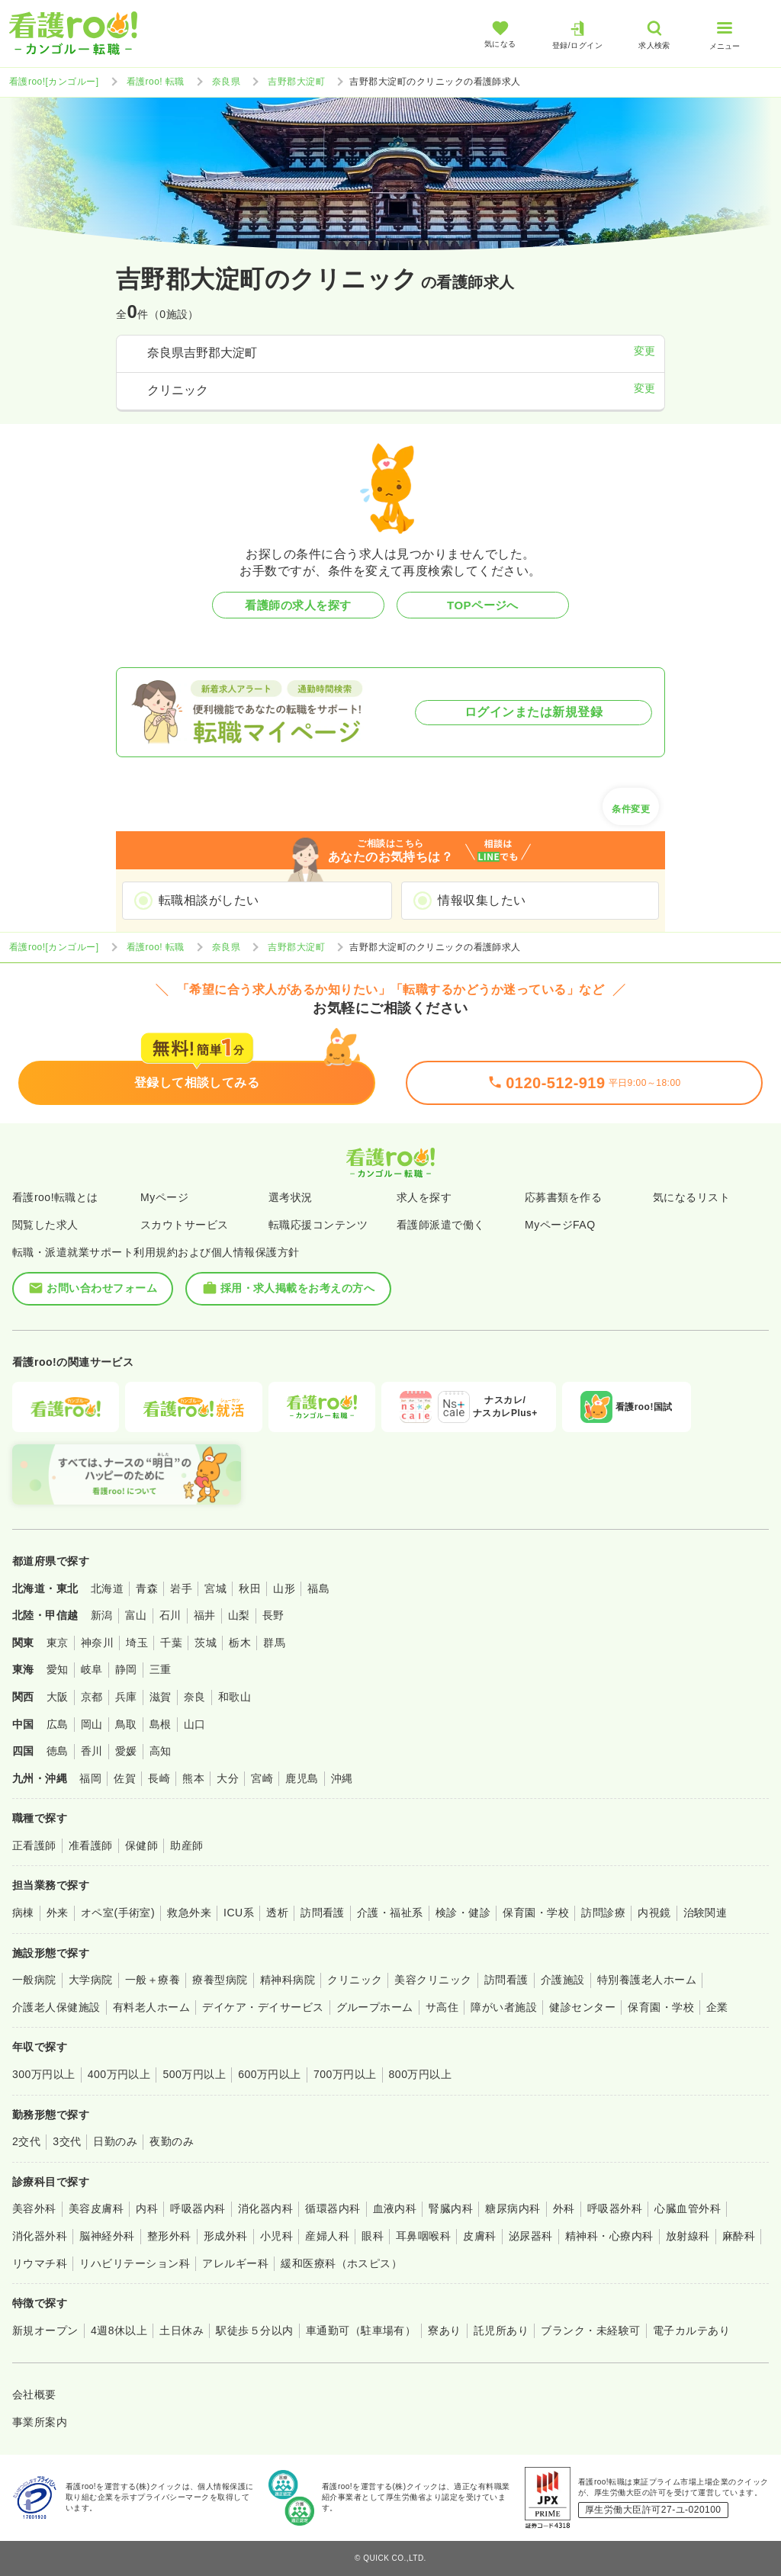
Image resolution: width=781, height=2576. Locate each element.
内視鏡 (654, 1912)
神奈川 (97, 1642)
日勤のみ (115, 2141)
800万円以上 (420, 2074)
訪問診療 (603, 1912)
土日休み (181, 2330)
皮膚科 (479, 2236)
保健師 (141, 1845)
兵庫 (126, 1697)
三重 (160, 1669)
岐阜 (92, 1669)
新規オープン (45, 2330)
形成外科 (226, 2236)
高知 (160, 1751)
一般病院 (34, 1980)
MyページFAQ (560, 1225)
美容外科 (34, 2208)
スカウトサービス (184, 1225)
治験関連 (705, 1912)
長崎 (159, 1778)
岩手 (181, 1588)
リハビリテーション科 (134, 2263)
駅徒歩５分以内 (254, 2330)
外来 (58, 1912)
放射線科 (688, 2236)
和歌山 (234, 1697)
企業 (717, 2007)
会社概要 (34, 2394)
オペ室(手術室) (118, 1912)
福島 (318, 1588)
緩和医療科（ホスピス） (341, 2263)
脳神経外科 (106, 2236)
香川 (92, 1751)
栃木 (240, 1642)
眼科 (373, 2236)
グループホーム (374, 2007)
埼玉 (137, 1642)
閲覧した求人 (45, 1225)
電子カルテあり (691, 2330)
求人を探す (424, 1197)
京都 (92, 1697)
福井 (205, 1615)
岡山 (92, 1724)
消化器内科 (265, 2208)
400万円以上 (119, 2074)
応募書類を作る (563, 1197)
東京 (58, 1642)
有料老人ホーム (151, 2007)
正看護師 (34, 1845)
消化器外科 (39, 2236)
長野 (273, 1615)
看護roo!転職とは (55, 1197)
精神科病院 (287, 1980)
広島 (58, 1724)
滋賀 (160, 1697)
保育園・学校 (536, 1912)
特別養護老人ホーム (646, 1980)
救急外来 (189, 1912)
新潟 (102, 1615)
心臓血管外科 (687, 2208)
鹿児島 (301, 1778)
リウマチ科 (39, 2263)
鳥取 (126, 1724)
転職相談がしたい (209, 900)
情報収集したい (481, 900)
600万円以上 (269, 2074)
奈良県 (226, 81)
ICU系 (238, 1912)
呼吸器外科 (614, 2208)
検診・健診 (462, 1912)
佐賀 (125, 1778)
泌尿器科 (531, 2236)
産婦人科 (327, 2236)
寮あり (444, 2330)
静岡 (126, 1669)
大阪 (58, 1697)
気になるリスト (691, 1197)
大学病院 (91, 1980)
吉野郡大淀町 (296, 81)
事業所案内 (39, 2422)
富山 (136, 1615)
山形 (284, 1588)
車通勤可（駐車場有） (361, 2330)
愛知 (58, 1669)
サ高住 (442, 2007)
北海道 (107, 1588)
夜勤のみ (171, 2141)
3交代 (67, 2141)
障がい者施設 (504, 2007)
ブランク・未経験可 (590, 2330)
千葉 (171, 1642)
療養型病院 (219, 1980)
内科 (147, 2208)
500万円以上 (194, 2074)
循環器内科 (332, 2208)
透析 (277, 1912)
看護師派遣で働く (441, 1225)
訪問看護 (323, 1912)
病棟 (23, 1912)
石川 (170, 1615)
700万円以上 (345, 2074)
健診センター (582, 2007)
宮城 (215, 1588)
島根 (160, 1724)
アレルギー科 (235, 2263)
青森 (147, 1588)
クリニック (354, 1980)
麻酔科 (738, 2236)
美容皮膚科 (96, 2208)
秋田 (250, 1588)
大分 (228, 1778)
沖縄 (342, 1778)
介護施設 (563, 1980)
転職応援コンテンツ (318, 1225)
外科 (564, 2208)
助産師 (186, 1845)
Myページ (164, 1197)
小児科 (276, 2236)
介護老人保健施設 (56, 2007)
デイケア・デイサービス (262, 2007)
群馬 (274, 1642)
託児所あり (501, 2330)
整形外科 (169, 2236)
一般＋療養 (152, 1980)
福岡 (90, 1778)
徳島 (58, 1751)
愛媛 (126, 1751)
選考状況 (290, 1197)
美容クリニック (432, 1980)
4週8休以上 (119, 2330)
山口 (195, 1724)
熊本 (193, 1778)
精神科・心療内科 (609, 2236)
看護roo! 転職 (156, 81)
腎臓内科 (451, 2208)
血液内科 (395, 2208)
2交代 (26, 2141)
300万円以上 (44, 2074)
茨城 (205, 1642)
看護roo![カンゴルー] (54, 81)
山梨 (239, 1615)
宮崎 (262, 1778)
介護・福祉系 (390, 1912)
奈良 (195, 1697)
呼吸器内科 (197, 2208)
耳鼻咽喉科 (423, 2236)
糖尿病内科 (512, 2208)
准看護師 (91, 1845)
